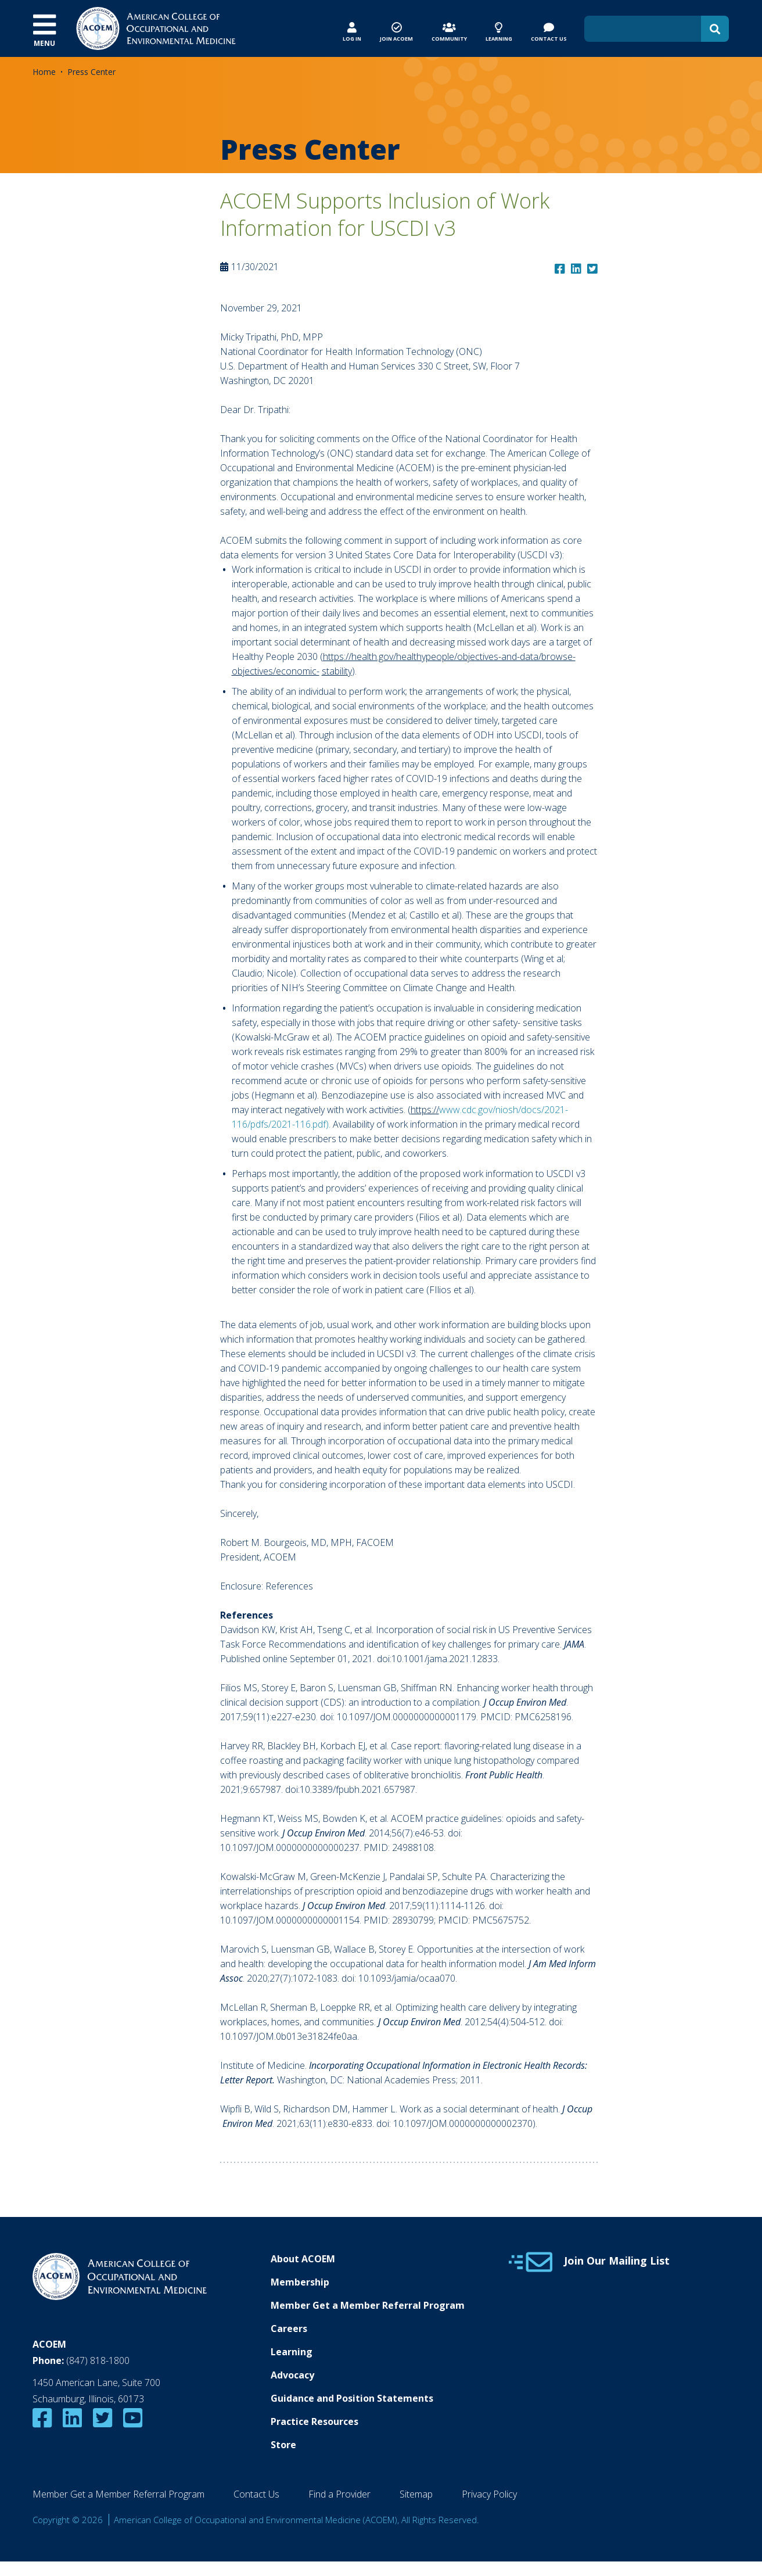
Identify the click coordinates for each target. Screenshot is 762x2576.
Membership (300, 2282)
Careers (289, 2328)
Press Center (91, 71)
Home (44, 71)
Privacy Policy (489, 2494)
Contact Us (256, 2494)
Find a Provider (339, 2494)
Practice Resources (314, 2421)
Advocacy (292, 2375)
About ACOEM (303, 2258)
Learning (291, 2351)
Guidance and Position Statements (352, 2398)
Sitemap (416, 2494)
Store (283, 2444)
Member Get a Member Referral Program (368, 2305)
